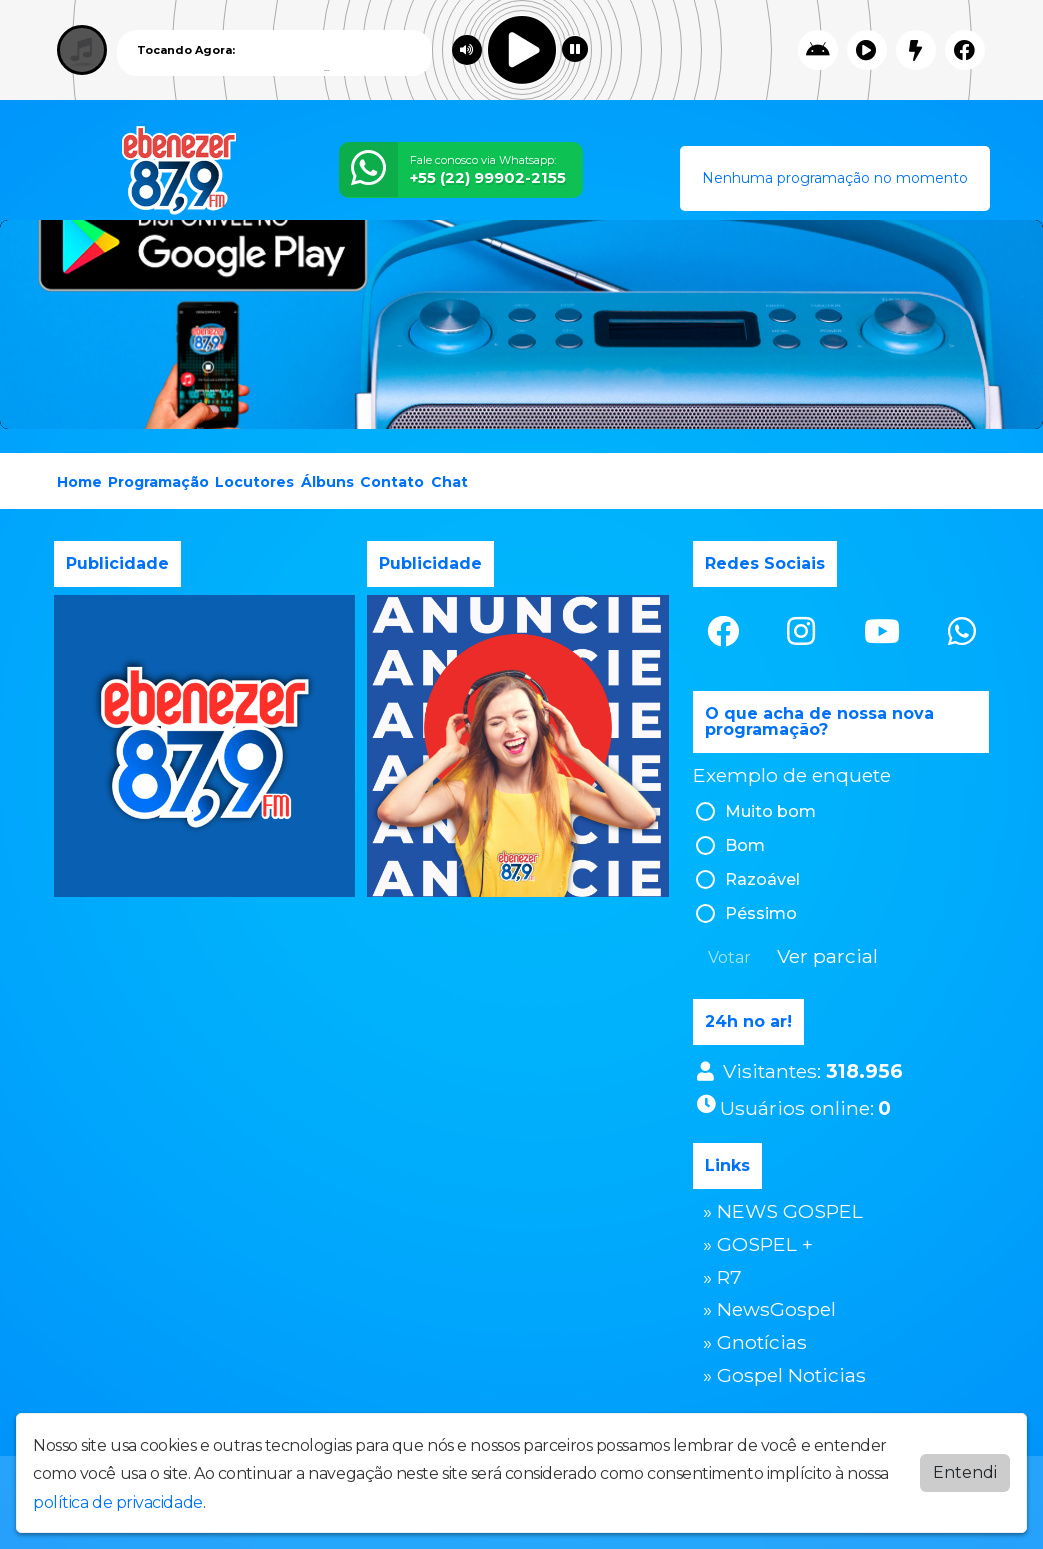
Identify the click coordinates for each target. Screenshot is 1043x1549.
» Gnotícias (755, 1342)
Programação (158, 482)
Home (79, 482)
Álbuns (327, 482)
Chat (449, 482)
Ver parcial (827, 956)
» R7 (722, 1277)
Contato (392, 482)
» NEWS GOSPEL (783, 1211)
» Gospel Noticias (784, 1375)
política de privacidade (118, 1502)
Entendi (965, 1472)
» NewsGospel (769, 1309)
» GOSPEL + (758, 1244)
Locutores (254, 482)
